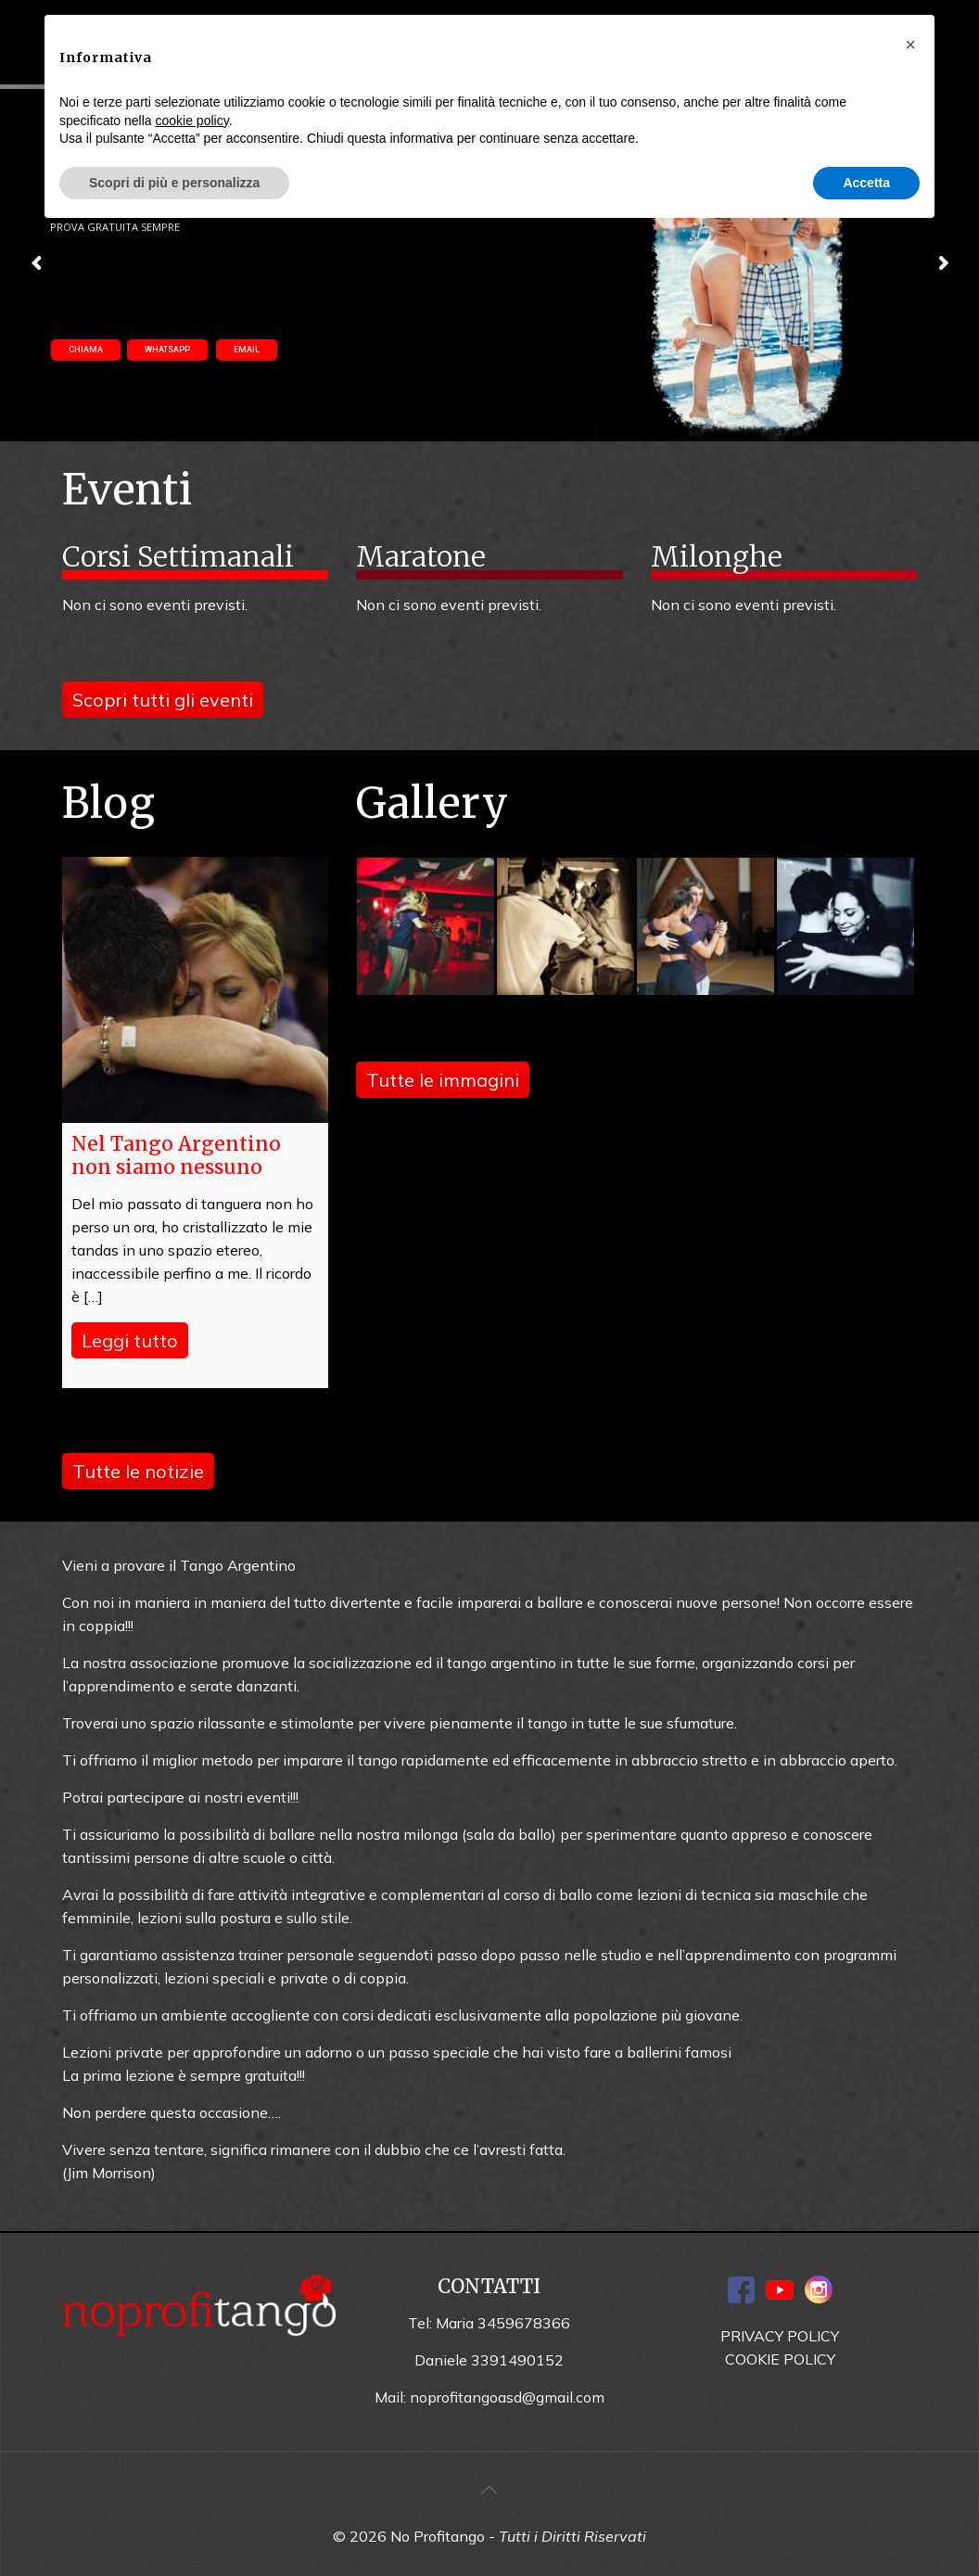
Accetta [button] (866, 182)
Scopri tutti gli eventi (162, 699)
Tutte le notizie (138, 1471)
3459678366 (523, 2323)
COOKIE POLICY (780, 2359)
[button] (910, 44)
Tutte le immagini (442, 1079)
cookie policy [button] (192, 120)
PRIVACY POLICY (779, 2336)
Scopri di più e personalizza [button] (174, 182)
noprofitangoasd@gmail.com (507, 2397)
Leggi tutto (130, 1340)
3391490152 (517, 2360)
